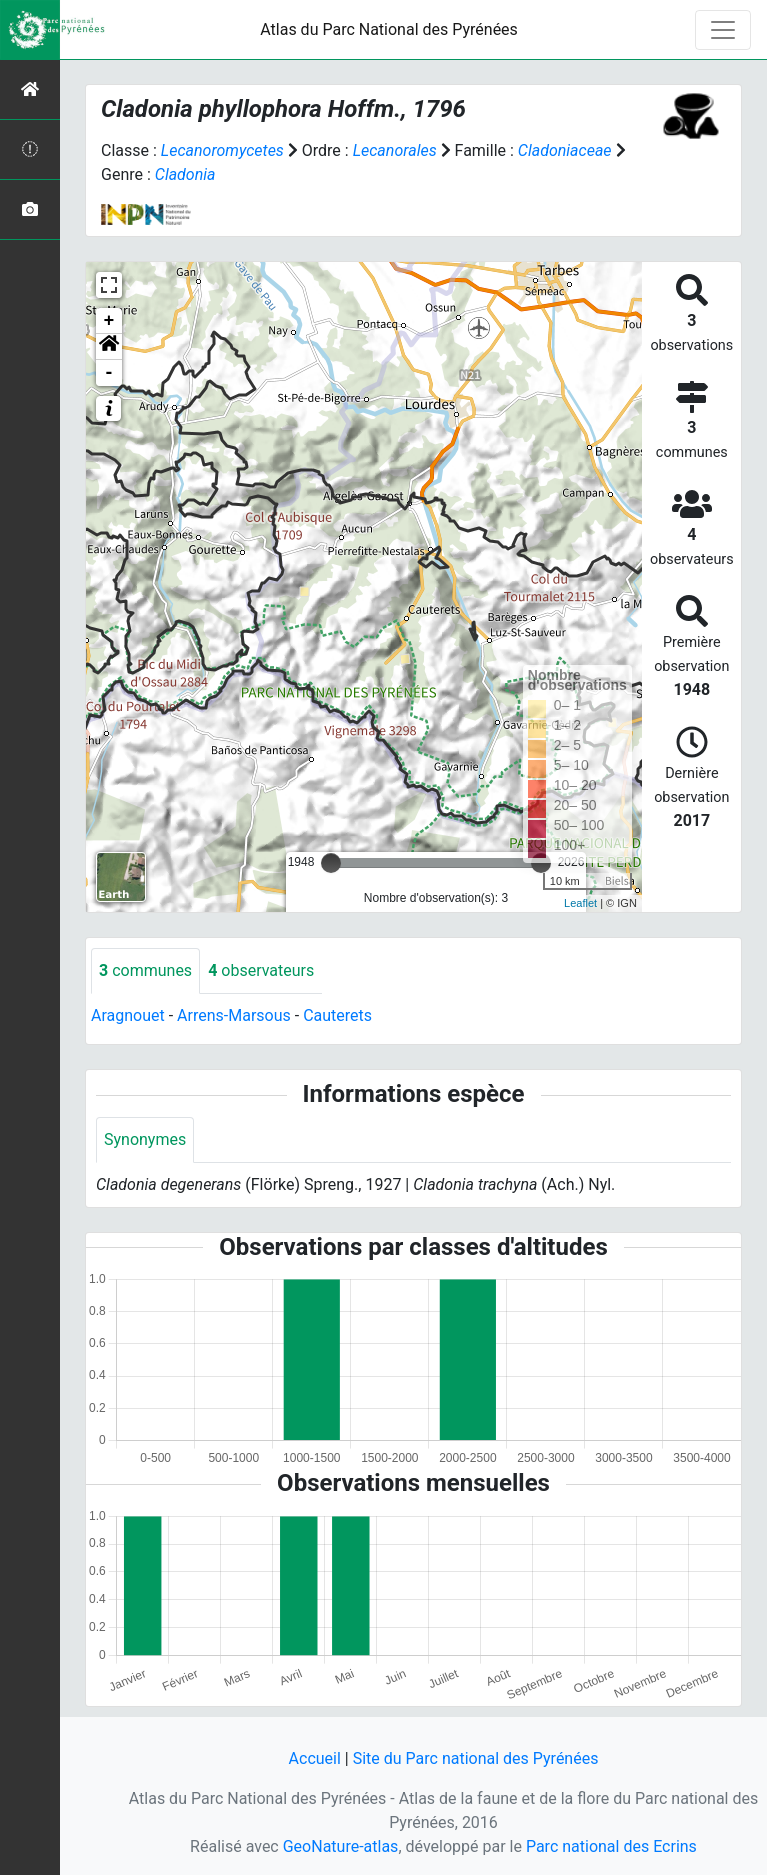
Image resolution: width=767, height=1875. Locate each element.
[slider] (331, 863)
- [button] (109, 373)
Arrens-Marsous (234, 1015)
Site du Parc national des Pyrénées (476, 1758)
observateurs (261, 970)
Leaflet (580, 903)
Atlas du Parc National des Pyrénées (389, 29)
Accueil (315, 1758)
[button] (109, 347)
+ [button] (109, 321)
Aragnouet (128, 1015)
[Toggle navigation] (723, 30)
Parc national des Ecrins (611, 1846)
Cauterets (337, 1015)
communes (145, 970)
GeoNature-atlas (341, 1846)
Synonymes (145, 1139)
